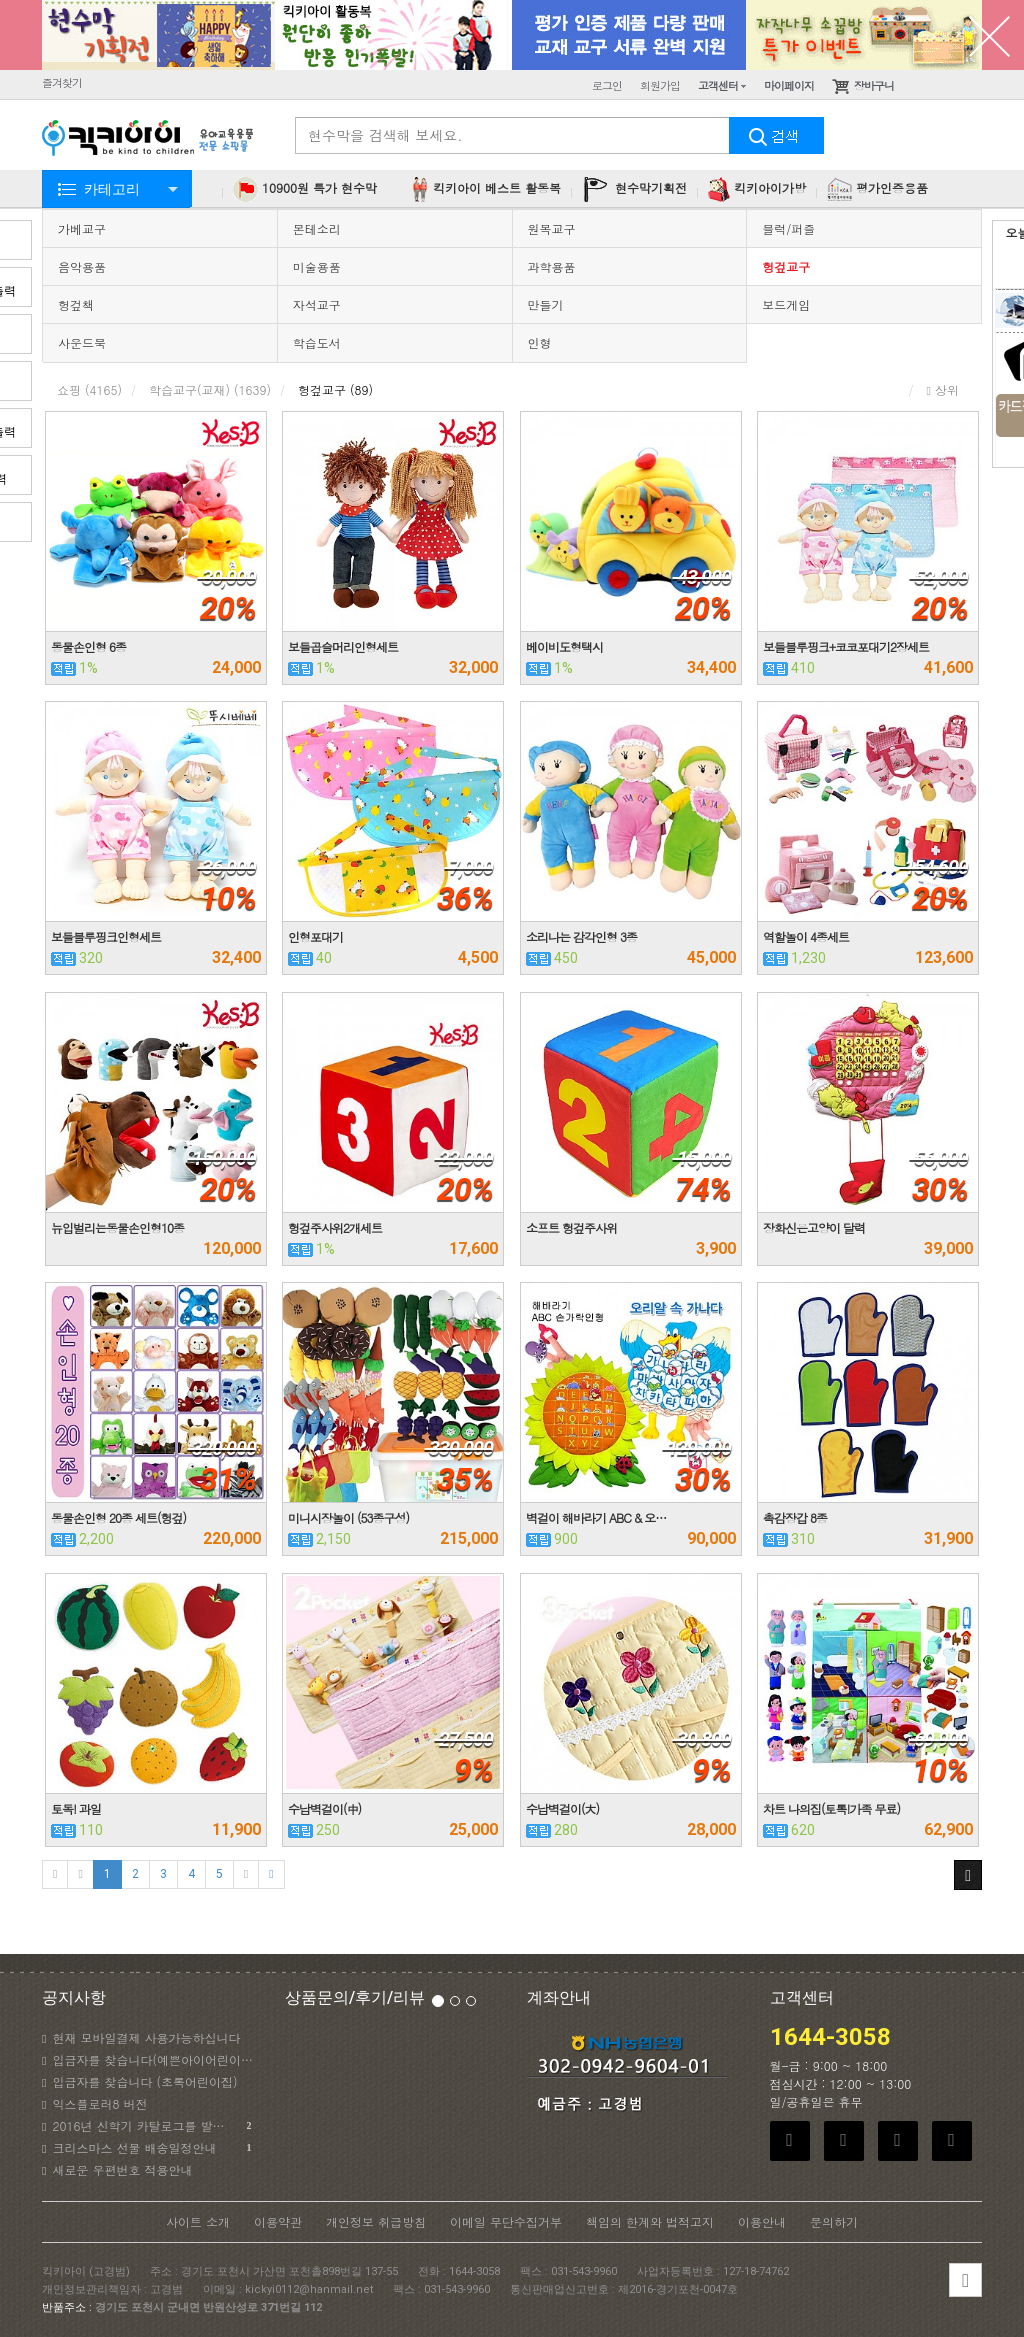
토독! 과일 (76, 1808)
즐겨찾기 (62, 82)
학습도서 (317, 342)
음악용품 (82, 266)
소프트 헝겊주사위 (571, 1227)
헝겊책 (76, 304)
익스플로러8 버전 (94, 2103)
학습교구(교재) (210, 389)
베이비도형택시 (564, 646)
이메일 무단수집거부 (506, 2221)
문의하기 (834, 2221)
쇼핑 (89, 389)
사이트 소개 (198, 2221)
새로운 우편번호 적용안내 (117, 2169)
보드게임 (786, 304)
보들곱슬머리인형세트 (343, 646)
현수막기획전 (634, 189)
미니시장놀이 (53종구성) (348, 1517)
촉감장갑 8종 (795, 1517)
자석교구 (317, 304)
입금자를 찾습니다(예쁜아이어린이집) (148, 2059)
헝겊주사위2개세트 (335, 1227)
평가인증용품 (877, 189)
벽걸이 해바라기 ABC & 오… (596, 1517)
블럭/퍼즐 (788, 228)
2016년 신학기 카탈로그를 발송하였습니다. (148, 2126)
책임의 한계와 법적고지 (650, 2221)
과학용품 (552, 266)
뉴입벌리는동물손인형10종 (117, 1227)
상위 (943, 389)
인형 (540, 342)
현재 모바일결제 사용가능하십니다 (141, 2037)
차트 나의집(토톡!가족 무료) (831, 1808)
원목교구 (552, 228)
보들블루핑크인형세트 (106, 936)
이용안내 (762, 2221)
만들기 (546, 304)
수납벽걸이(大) (562, 1808)
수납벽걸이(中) (324, 1808)
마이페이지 (789, 85)
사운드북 (82, 342)
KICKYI (149, 139)
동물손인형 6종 (88, 646)
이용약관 (278, 2221)
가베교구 (82, 228)
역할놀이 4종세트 (806, 936)
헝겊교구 (786, 266)
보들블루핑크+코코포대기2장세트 (846, 646)
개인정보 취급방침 (376, 2221)
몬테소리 (317, 228)
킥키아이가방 (757, 189)
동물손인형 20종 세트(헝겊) (118, 1517)
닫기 (989, 35)
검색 (777, 135)
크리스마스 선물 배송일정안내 (146, 2148)
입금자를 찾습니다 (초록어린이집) (139, 2081)
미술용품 (317, 266)
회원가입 (660, 85)
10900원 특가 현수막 (305, 189)
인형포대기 (315, 936)
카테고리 (112, 189)
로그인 (607, 85)
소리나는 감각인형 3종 (581, 936)
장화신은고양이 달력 (814, 1227)
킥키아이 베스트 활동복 (484, 189)
